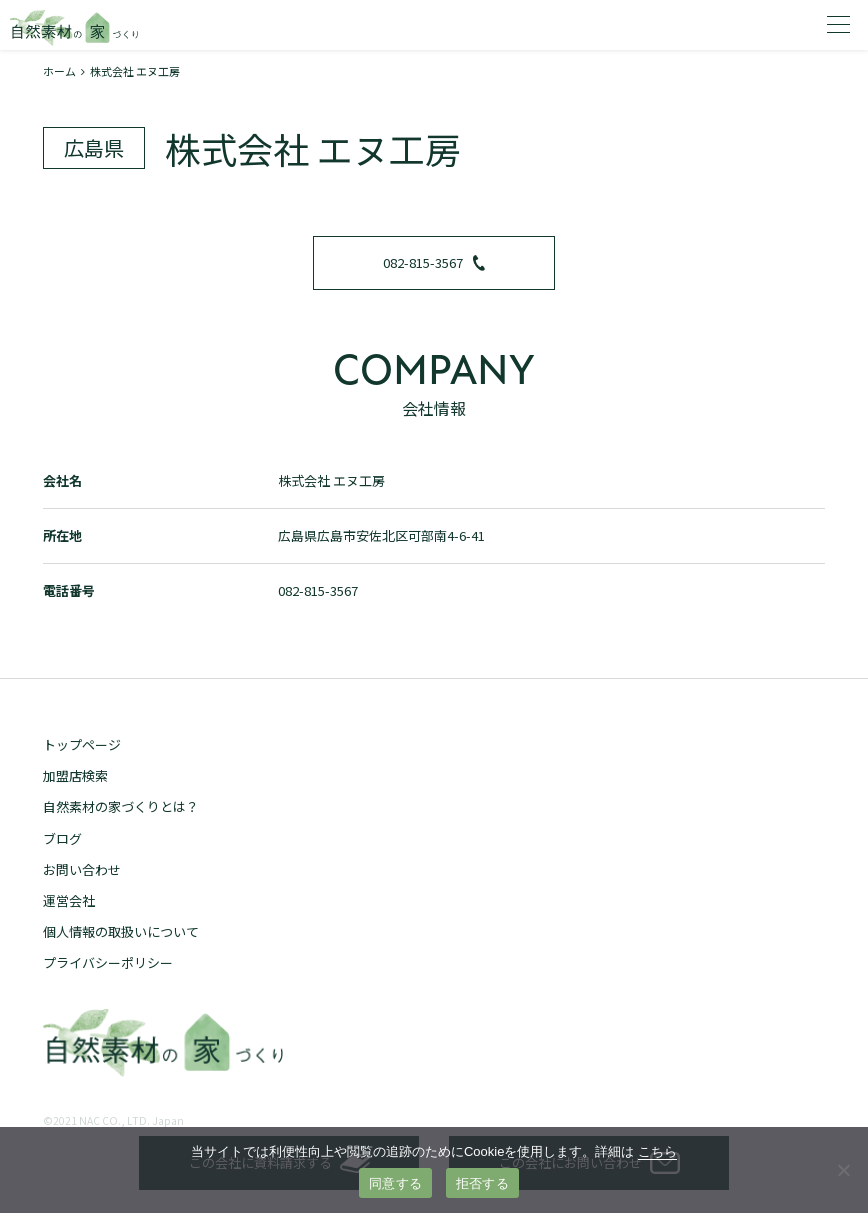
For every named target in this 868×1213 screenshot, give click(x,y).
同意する (395, 1183)
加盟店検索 (75, 775)
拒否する (482, 1183)
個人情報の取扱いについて (121, 931)
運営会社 (69, 900)
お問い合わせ (82, 869)
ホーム (59, 71)
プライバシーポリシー (108, 962)
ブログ (62, 838)
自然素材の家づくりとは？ (121, 806)
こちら (657, 1151)
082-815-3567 (434, 262)
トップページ (82, 744)
